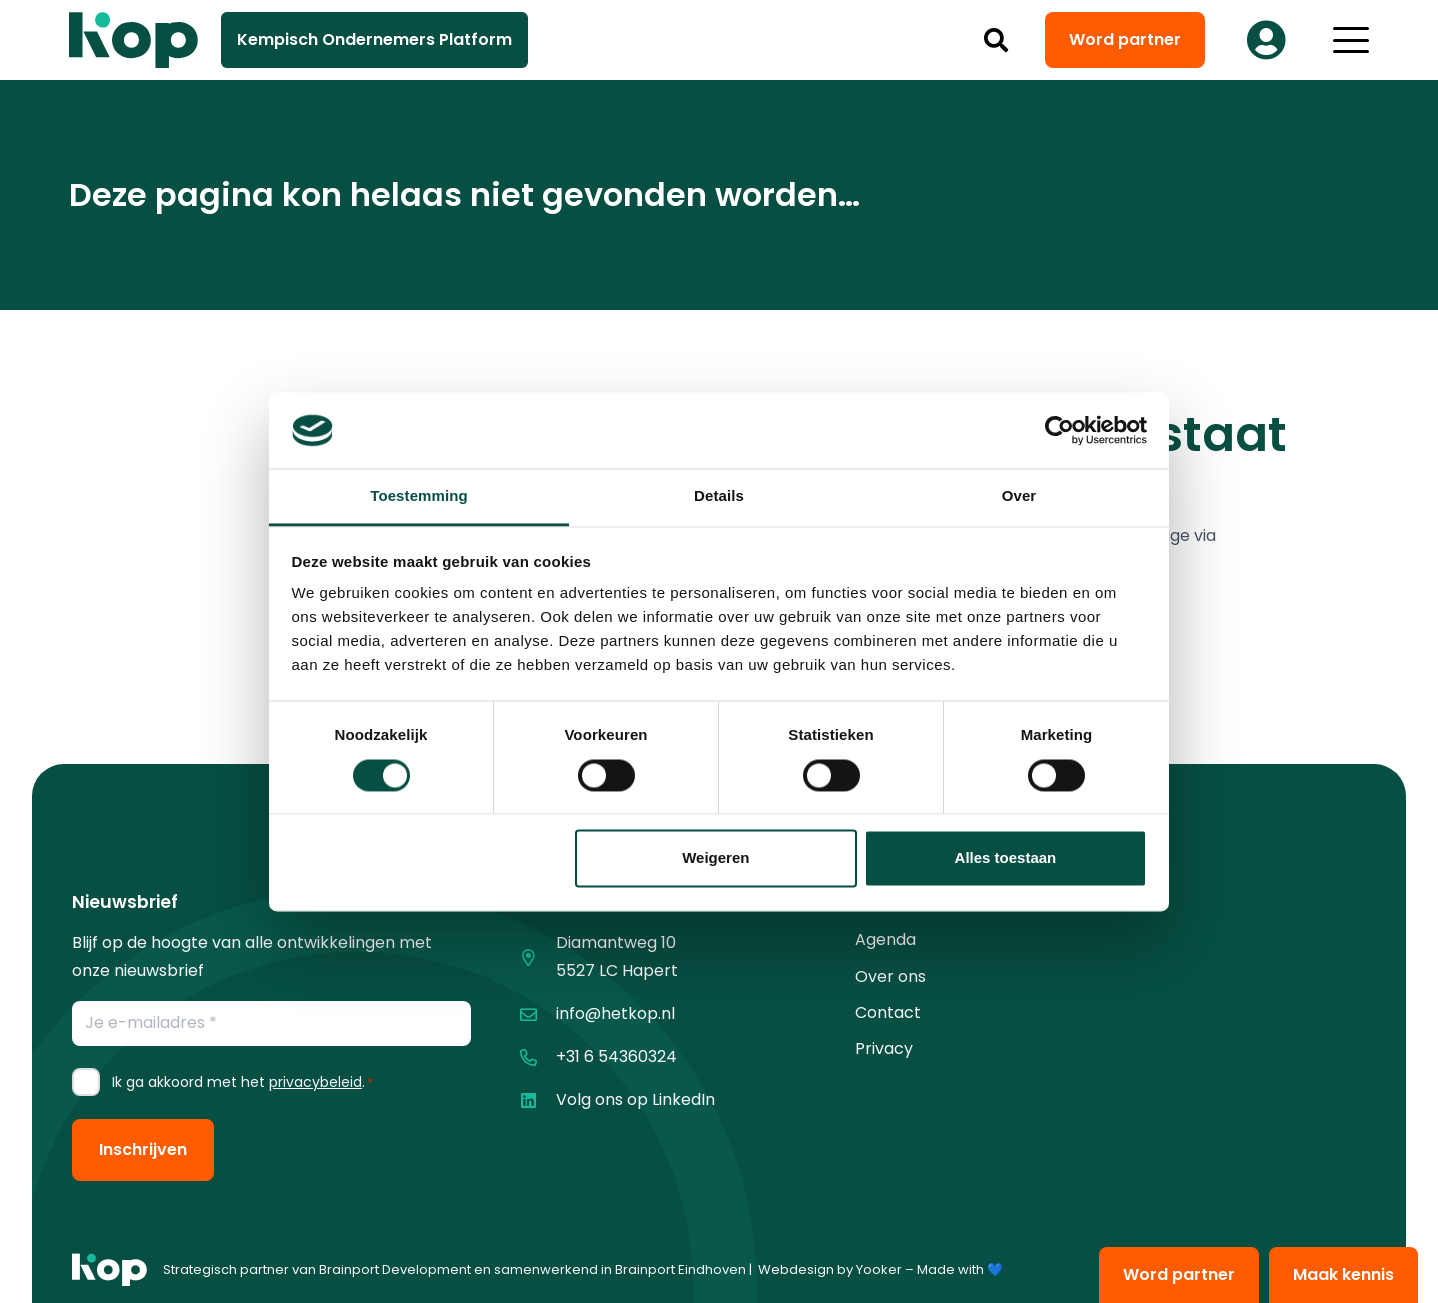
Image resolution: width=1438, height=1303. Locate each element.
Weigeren (715, 858)
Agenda (885, 939)
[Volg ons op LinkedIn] (537, 1100)
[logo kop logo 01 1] (109, 1270)
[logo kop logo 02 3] (134, 40)
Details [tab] (719, 496)
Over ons (890, 976)
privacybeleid (315, 1082)
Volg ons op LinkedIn (635, 1099)
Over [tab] (1019, 496)
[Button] (1266, 40)
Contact (888, 1012)
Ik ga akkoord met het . (242, 1082)
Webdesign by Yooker (830, 1269)
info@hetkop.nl (615, 1013)
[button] (996, 40)
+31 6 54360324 (616, 1056)
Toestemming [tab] (419, 496)
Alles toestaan (1006, 858)
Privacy (884, 1048)
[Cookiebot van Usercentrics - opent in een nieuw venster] (1059, 430)
